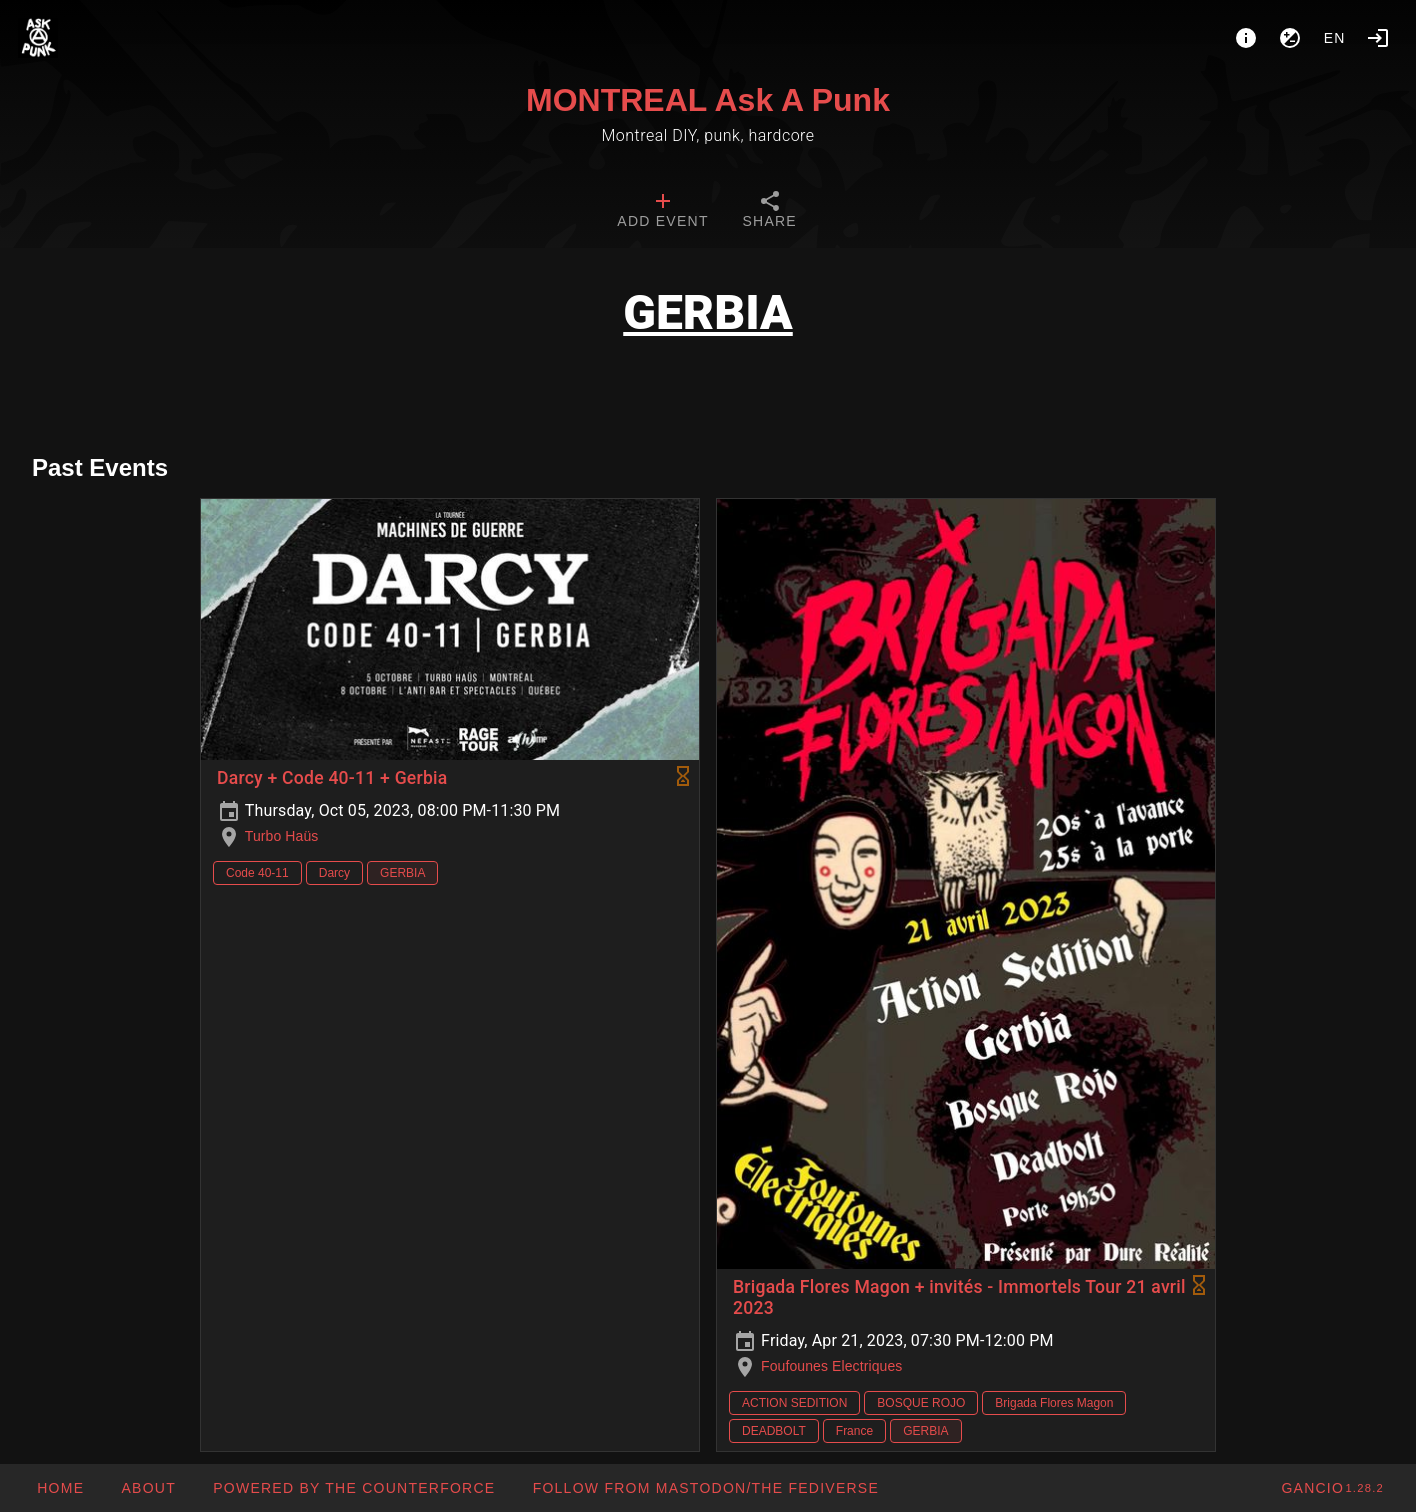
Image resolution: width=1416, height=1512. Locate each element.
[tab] (662, 212)
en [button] (1335, 38)
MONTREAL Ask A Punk (708, 100)
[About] (1246, 38)
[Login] (1378, 38)
